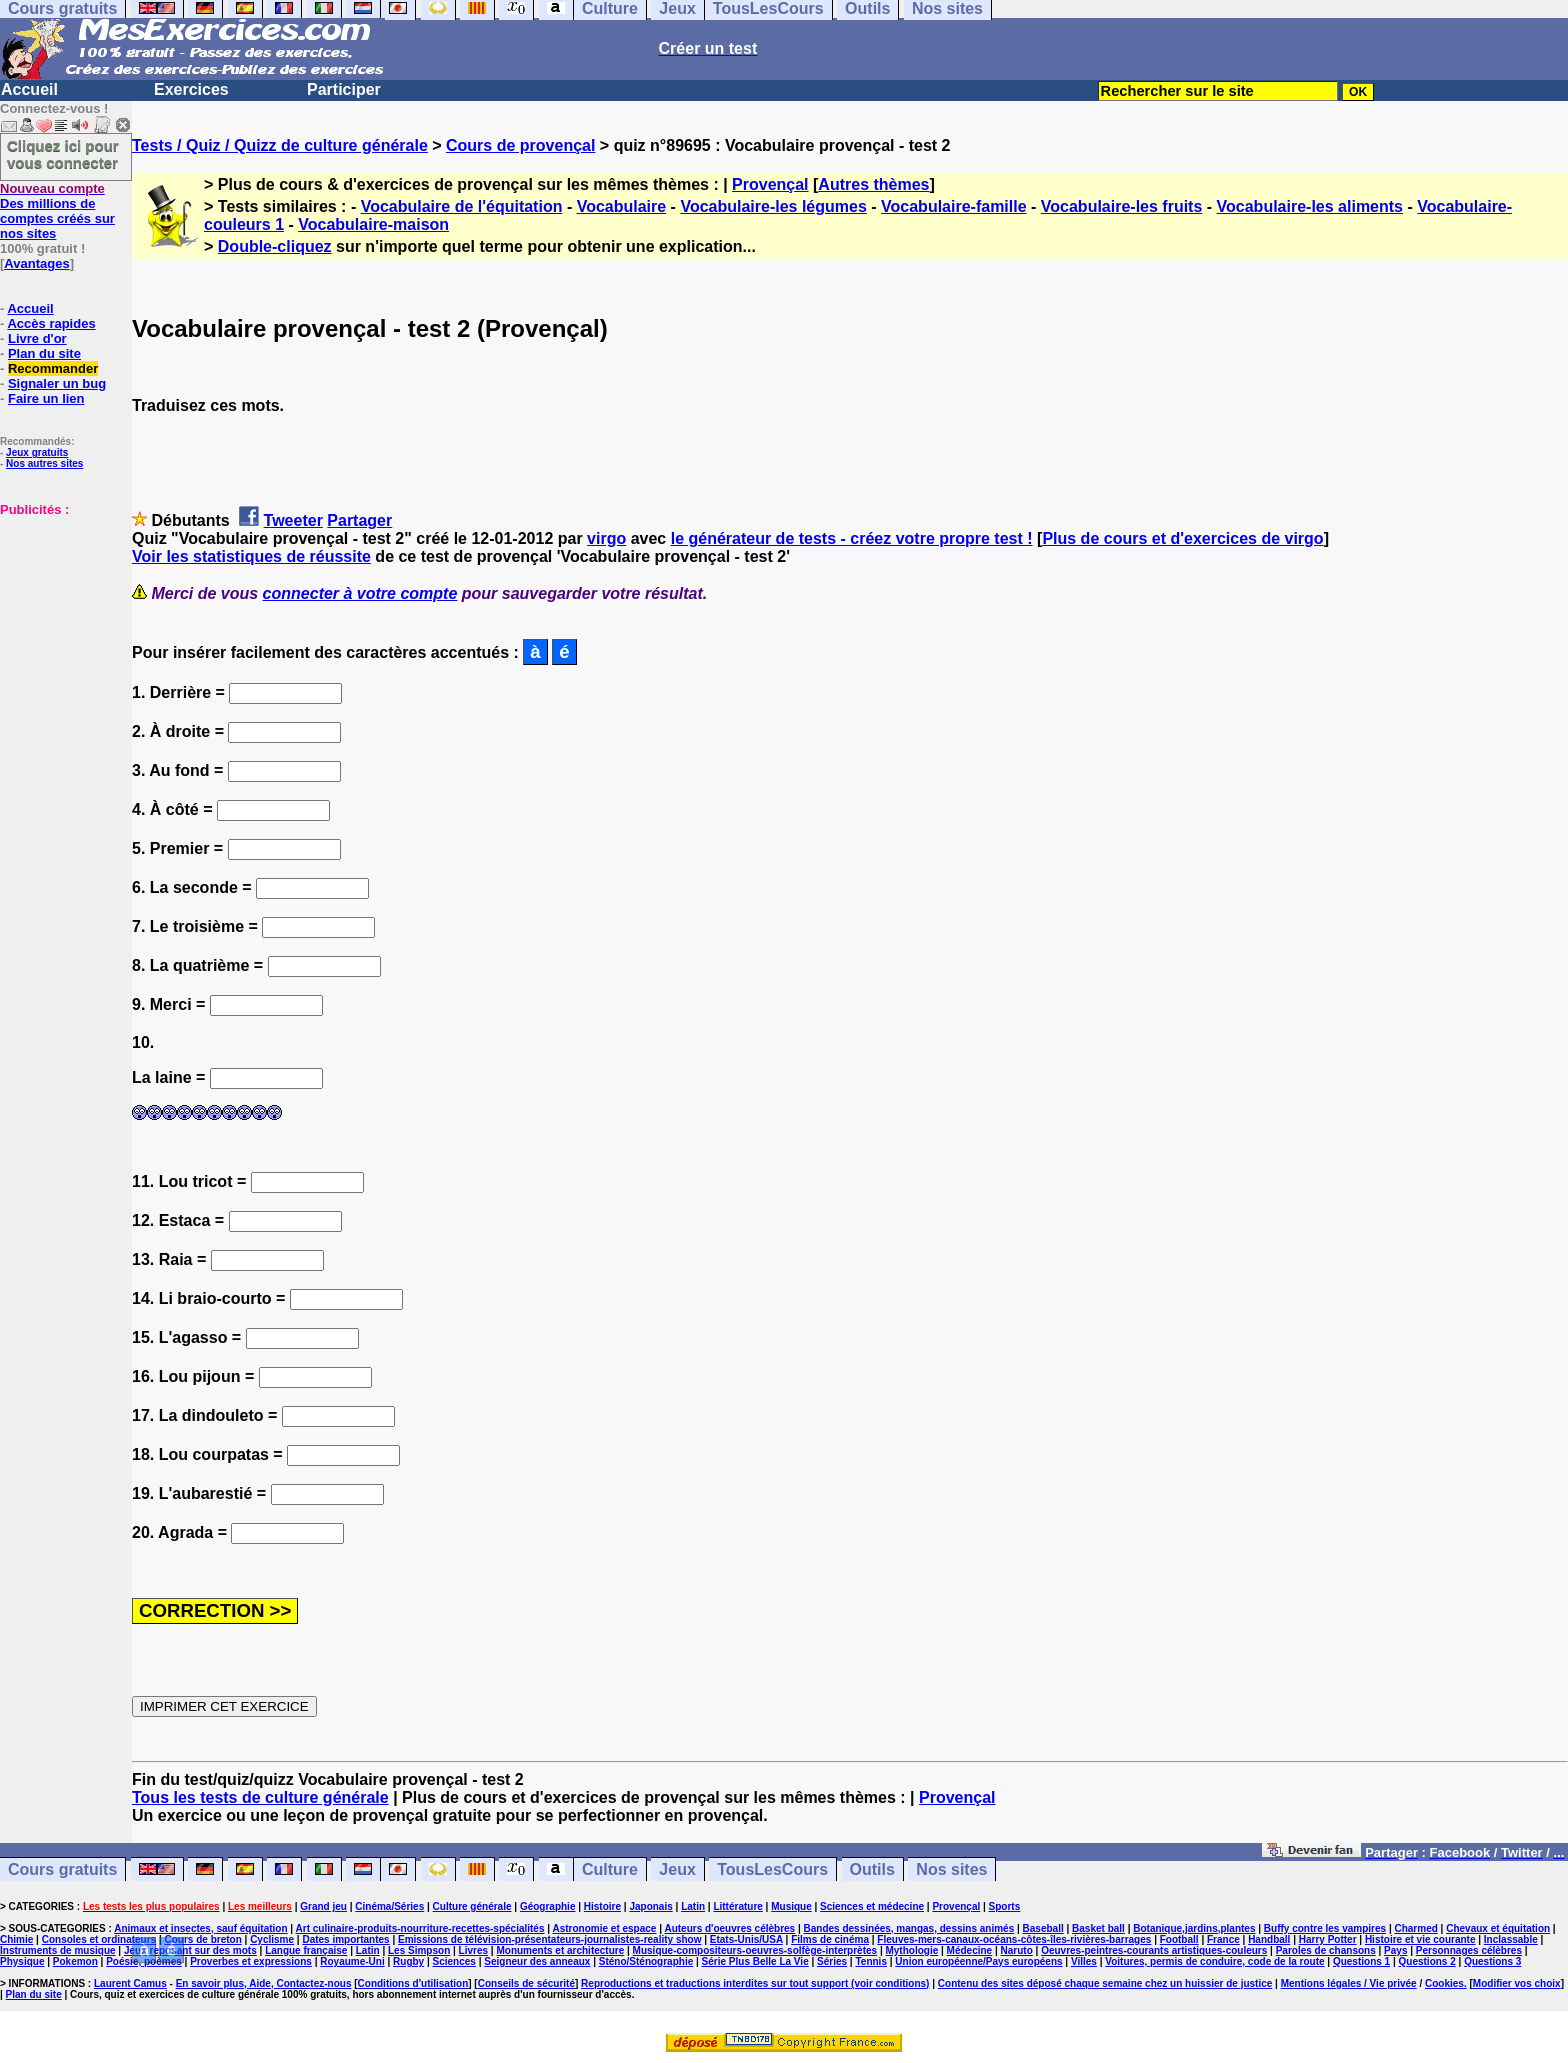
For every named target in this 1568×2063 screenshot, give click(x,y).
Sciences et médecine (872, 1906)
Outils (872, 1869)
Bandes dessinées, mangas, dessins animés (909, 1928)
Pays (1395, 1950)
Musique (791, 1906)
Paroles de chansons (1326, 1950)
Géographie (548, 1906)
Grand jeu (323, 1906)
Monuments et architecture (560, 1950)
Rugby (408, 1961)
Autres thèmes (873, 184)
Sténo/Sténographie (646, 1961)
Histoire (602, 1906)
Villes (1084, 1961)
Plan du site (44, 353)
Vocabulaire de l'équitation (462, 206)
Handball (1269, 1939)
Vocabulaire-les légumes (773, 206)
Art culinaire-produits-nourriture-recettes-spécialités (420, 1928)
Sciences (454, 1961)
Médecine (970, 1950)
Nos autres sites (44, 463)
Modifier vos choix (1517, 1983)
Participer (344, 89)
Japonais (650, 1906)
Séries (832, 1961)
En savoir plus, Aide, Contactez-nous (264, 1983)
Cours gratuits (62, 1869)
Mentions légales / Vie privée (1349, 1983)
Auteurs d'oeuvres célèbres (729, 1928)
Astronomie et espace (604, 1928)
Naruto (1017, 1950)
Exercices (191, 89)
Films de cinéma (830, 1939)
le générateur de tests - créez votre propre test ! (852, 538)
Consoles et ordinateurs (99, 1939)
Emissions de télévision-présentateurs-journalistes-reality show (549, 1939)
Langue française (306, 1950)
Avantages (36, 263)
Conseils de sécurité (526, 1983)
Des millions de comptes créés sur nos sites (57, 211)
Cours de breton (203, 1939)
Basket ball (1098, 1928)
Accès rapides (51, 323)
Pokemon (75, 1961)
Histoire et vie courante (1420, 1939)
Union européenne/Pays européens (978, 1961)
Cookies (1444, 1983)
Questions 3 (1492, 1961)
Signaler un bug (57, 383)
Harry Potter (1328, 1939)
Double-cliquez (275, 246)
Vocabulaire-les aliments (1310, 206)
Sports (1005, 1906)
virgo (606, 538)
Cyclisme (272, 1939)
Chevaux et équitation (1498, 1928)
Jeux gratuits (37, 452)
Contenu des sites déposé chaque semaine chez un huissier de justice (1105, 1983)
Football (1179, 1939)
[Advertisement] (60, 617)
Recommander (53, 368)
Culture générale (472, 1906)
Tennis (870, 1961)
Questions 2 (1427, 1961)
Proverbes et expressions (251, 1961)
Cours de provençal (520, 145)
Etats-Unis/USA (746, 1939)
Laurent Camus (130, 1983)
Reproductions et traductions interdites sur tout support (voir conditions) (755, 1983)
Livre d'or (37, 338)
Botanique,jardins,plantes (1194, 1928)
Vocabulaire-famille (954, 206)
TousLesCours (772, 1869)
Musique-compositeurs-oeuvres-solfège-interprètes (755, 1950)
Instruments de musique (58, 1950)
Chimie (16, 1939)
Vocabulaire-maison (373, 224)
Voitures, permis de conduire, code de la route (1214, 1961)
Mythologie (911, 1950)
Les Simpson (419, 1950)
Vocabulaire (622, 206)
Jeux (677, 1869)
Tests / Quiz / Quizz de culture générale (280, 145)
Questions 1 (1361, 1961)
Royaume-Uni (352, 1961)
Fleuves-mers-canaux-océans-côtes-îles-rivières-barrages (1014, 1939)
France (1223, 1939)
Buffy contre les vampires (1325, 1928)
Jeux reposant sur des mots (190, 1950)
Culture (610, 1869)
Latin (693, 1906)
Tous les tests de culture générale (260, 1797)
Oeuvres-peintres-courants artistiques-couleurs (1154, 1950)
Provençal (770, 184)
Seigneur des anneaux (537, 1961)
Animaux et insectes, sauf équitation (200, 1928)
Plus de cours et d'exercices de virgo (1182, 538)
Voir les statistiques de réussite (251, 556)
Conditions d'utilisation (413, 1983)
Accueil (29, 89)
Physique (22, 1961)
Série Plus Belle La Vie (755, 1961)
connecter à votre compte (360, 593)
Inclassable (1511, 1939)
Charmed (1415, 1928)
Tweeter (293, 520)
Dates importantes (345, 1939)
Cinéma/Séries (389, 1906)
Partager (359, 520)
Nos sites (951, 1869)
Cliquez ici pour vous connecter (63, 154)
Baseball (1043, 1928)
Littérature (737, 1906)
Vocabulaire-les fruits (1122, 206)
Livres (473, 1950)
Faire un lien (46, 398)
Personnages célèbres (1469, 1950)
